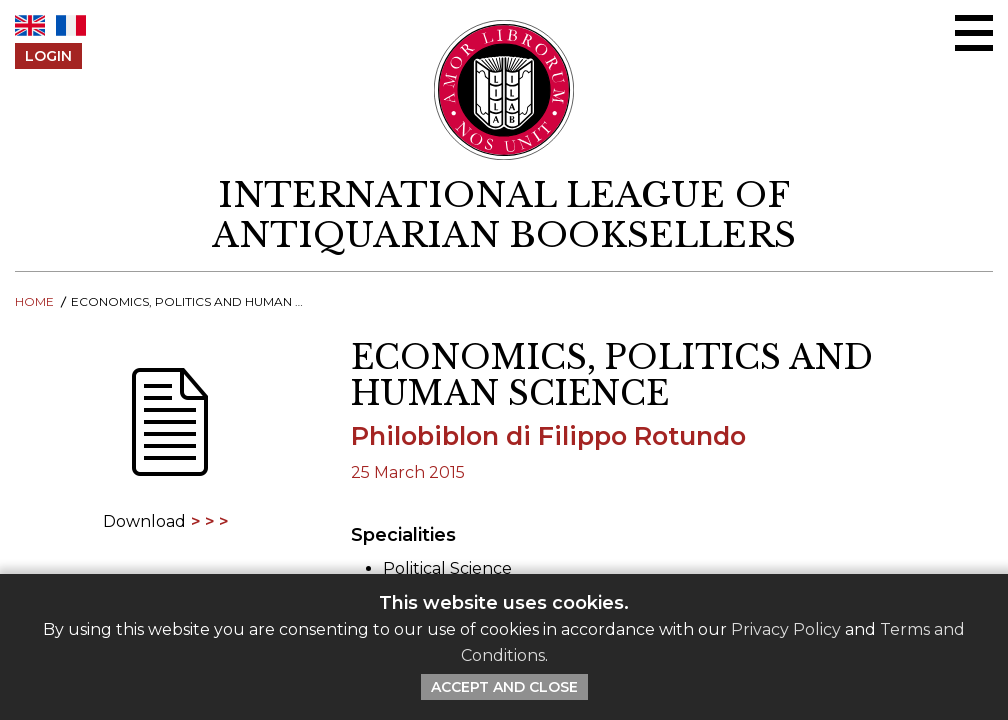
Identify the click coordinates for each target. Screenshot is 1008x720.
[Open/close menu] (974, 33)
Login (48, 56)
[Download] (168, 435)
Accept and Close (504, 687)
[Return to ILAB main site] (504, 90)
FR (71, 25)
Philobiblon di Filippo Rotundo (548, 435)
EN (30, 25)
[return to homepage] (504, 215)
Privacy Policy (786, 629)
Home (34, 301)
